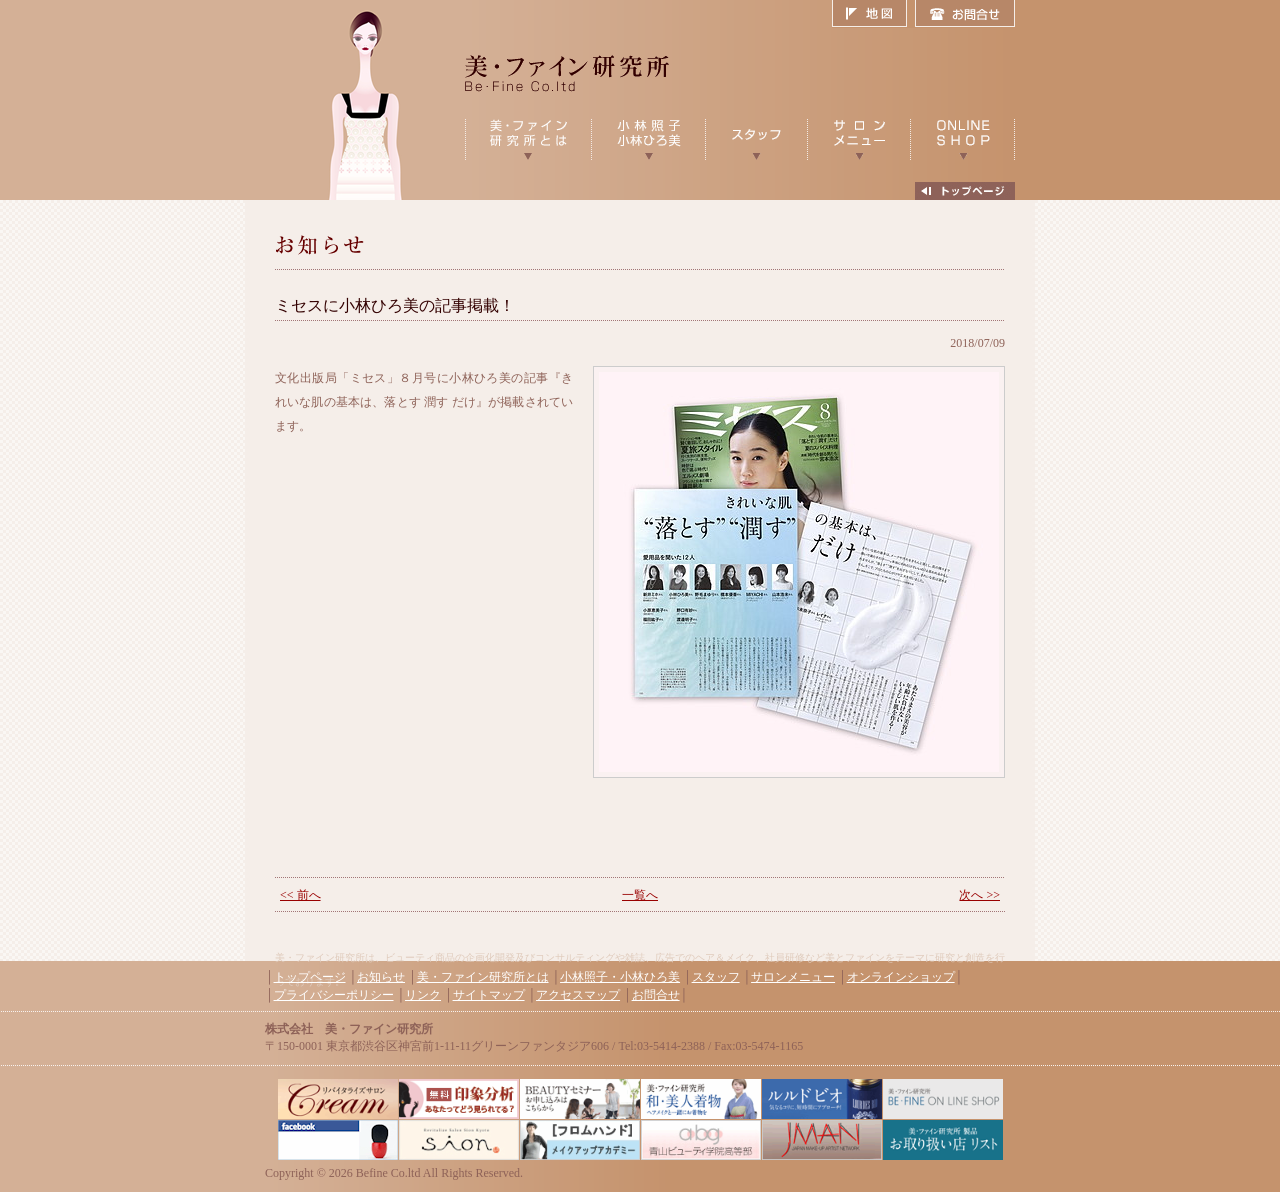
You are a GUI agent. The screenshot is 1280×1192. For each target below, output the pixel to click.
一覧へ (640, 895)
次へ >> (979, 895)
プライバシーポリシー (334, 995)
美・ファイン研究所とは (483, 977)
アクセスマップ (578, 995)
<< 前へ (300, 895)
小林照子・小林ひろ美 (620, 977)
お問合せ (965, 14)
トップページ (310, 977)
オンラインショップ (901, 977)
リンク (423, 995)
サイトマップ (489, 995)
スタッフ (716, 977)
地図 (873, 14)
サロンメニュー (793, 977)
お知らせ (381, 977)
